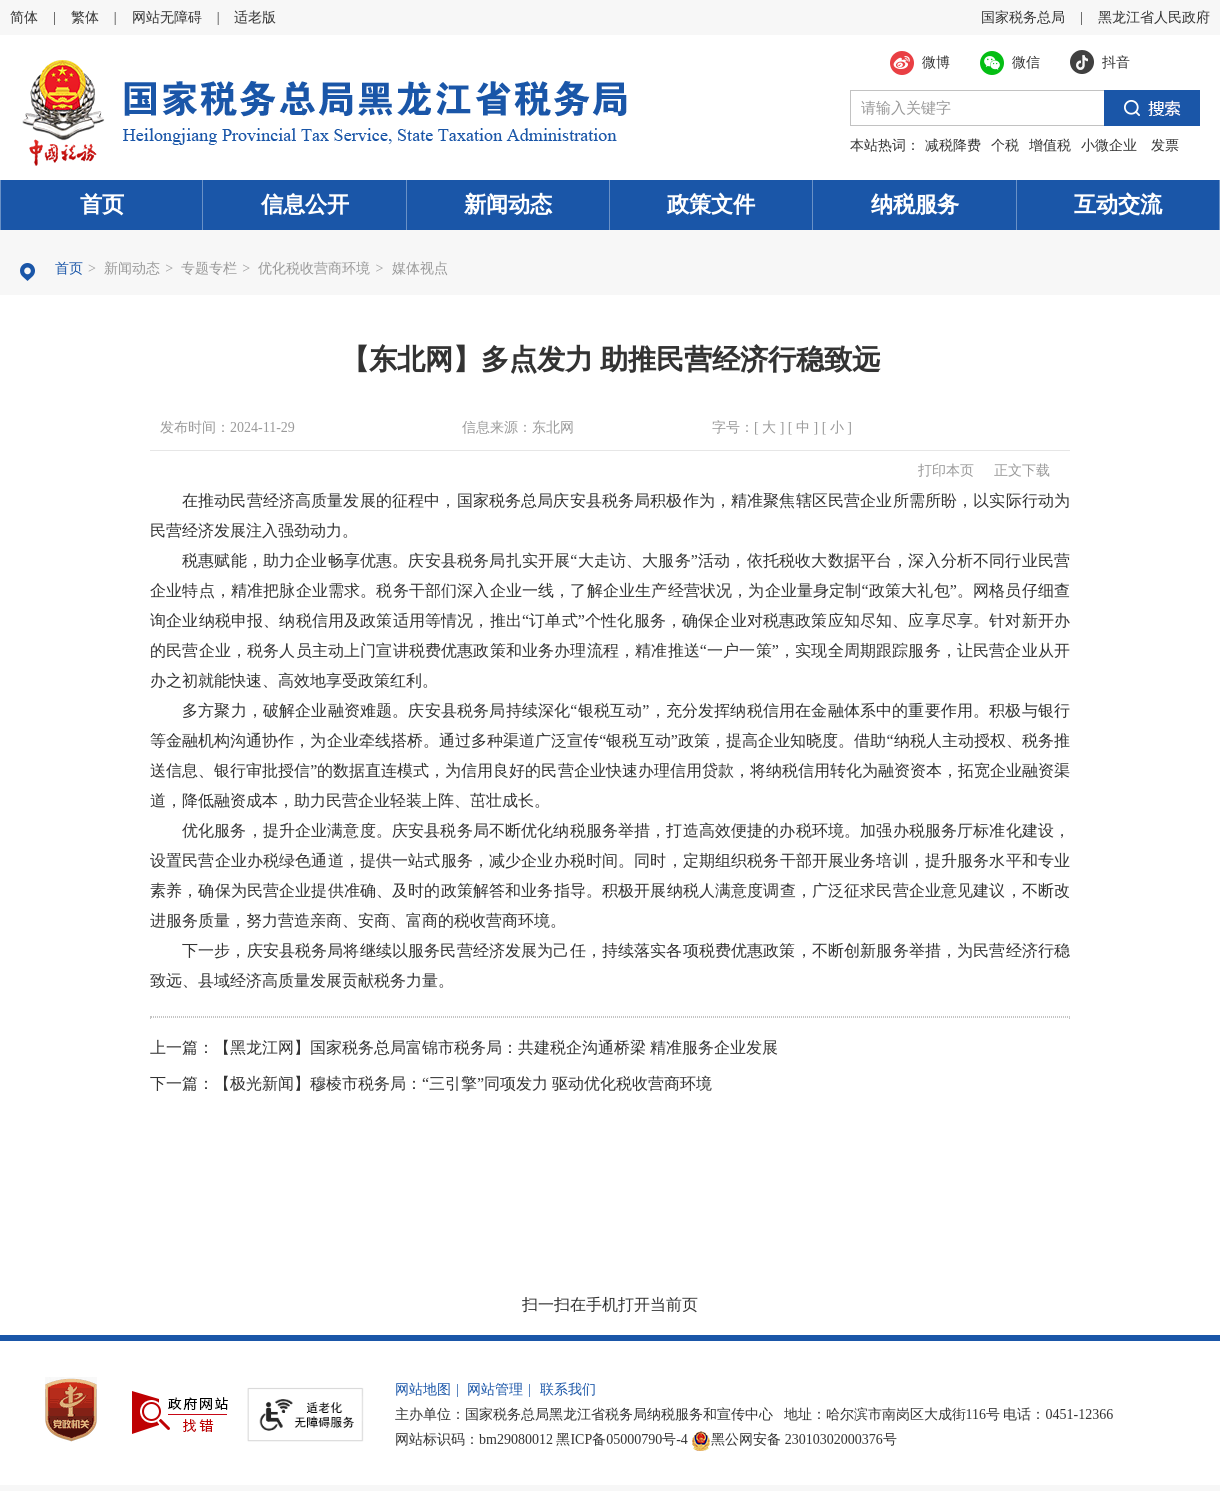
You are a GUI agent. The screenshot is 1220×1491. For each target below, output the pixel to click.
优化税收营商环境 (314, 268)
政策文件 (711, 204)
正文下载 (1022, 470)
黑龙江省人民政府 (1154, 17)
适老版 (255, 17)
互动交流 (1118, 204)
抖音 (1116, 62)
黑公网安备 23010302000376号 (794, 1439)
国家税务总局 (1023, 17)
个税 (1005, 145)
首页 (102, 204)
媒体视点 (420, 268)
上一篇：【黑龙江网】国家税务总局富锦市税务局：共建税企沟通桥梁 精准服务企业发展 (464, 1047)
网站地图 (423, 1389)
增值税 (1050, 145)
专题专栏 (209, 268)
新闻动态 (508, 204)
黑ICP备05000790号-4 (621, 1439)
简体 (24, 17)
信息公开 (305, 204)
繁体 (85, 17)
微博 (936, 62)
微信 (1026, 62)
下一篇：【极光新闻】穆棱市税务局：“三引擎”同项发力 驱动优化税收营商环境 (431, 1083)
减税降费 (953, 145)
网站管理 (495, 1389)
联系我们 (568, 1389)
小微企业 (1109, 145)
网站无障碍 (167, 17)
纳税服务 (915, 204)
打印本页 (946, 470)
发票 (1165, 145)
